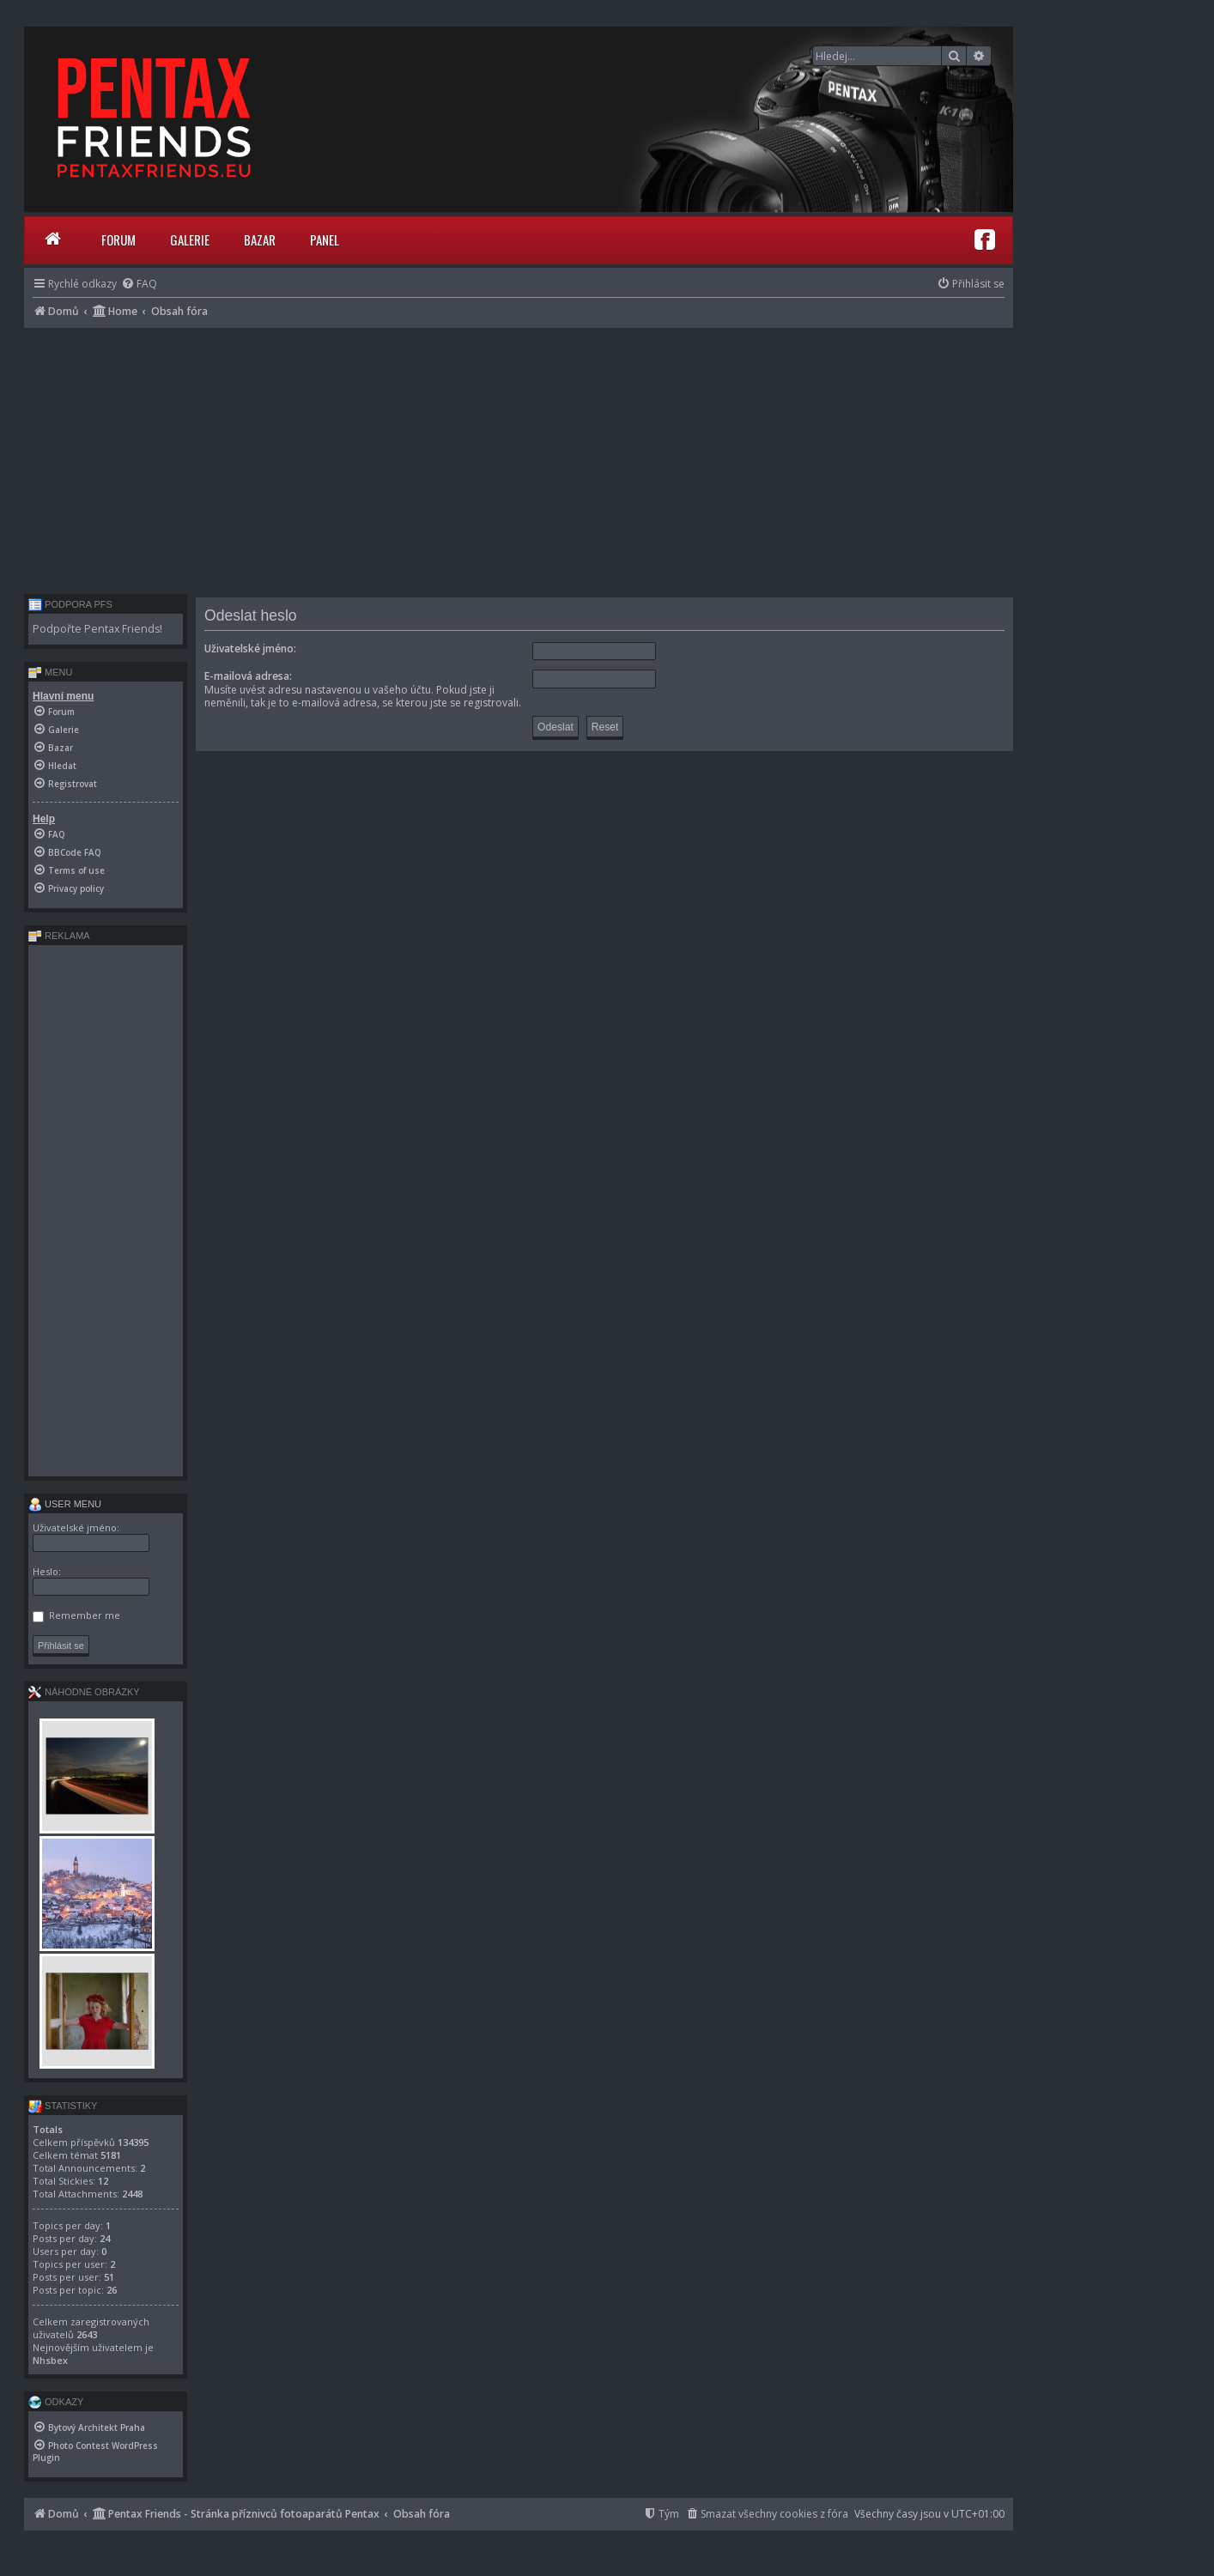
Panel (324, 239)
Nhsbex (50, 2360)
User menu (64, 1504)
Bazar (260, 239)
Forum (118, 239)
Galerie (189, 239)
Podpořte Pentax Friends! (97, 628)
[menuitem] (139, 283)
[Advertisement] (518, 456)
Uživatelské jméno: (250, 648)
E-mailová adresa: (248, 676)
